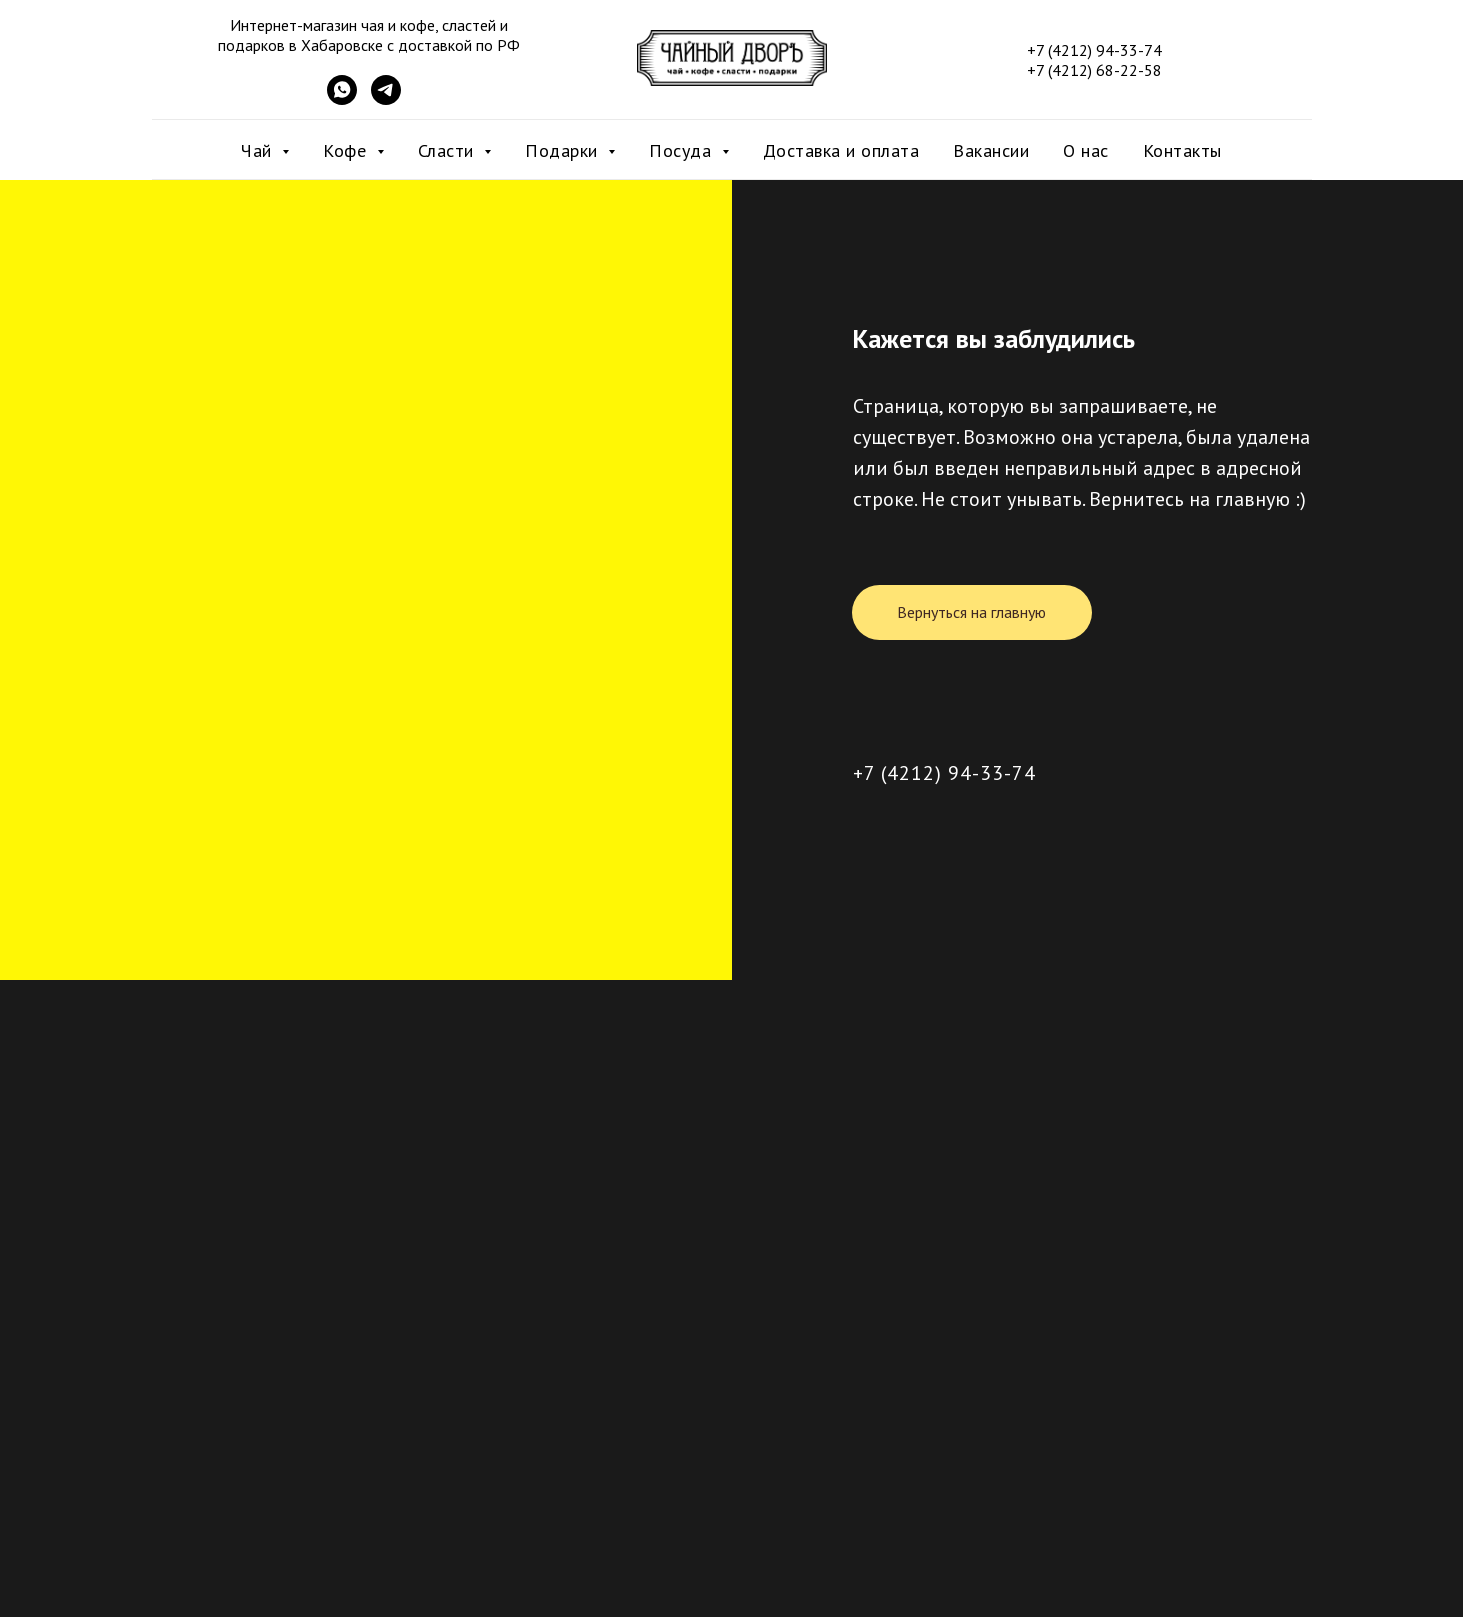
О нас (1086, 150)
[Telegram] (386, 99)
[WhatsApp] (342, 99)
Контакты (1182, 150)
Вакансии (991, 150)
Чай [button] (259, 150)
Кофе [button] (347, 150)
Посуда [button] (683, 150)
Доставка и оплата (841, 150)
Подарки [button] (564, 150)
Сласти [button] (449, 150)
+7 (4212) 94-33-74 (944, 773)
